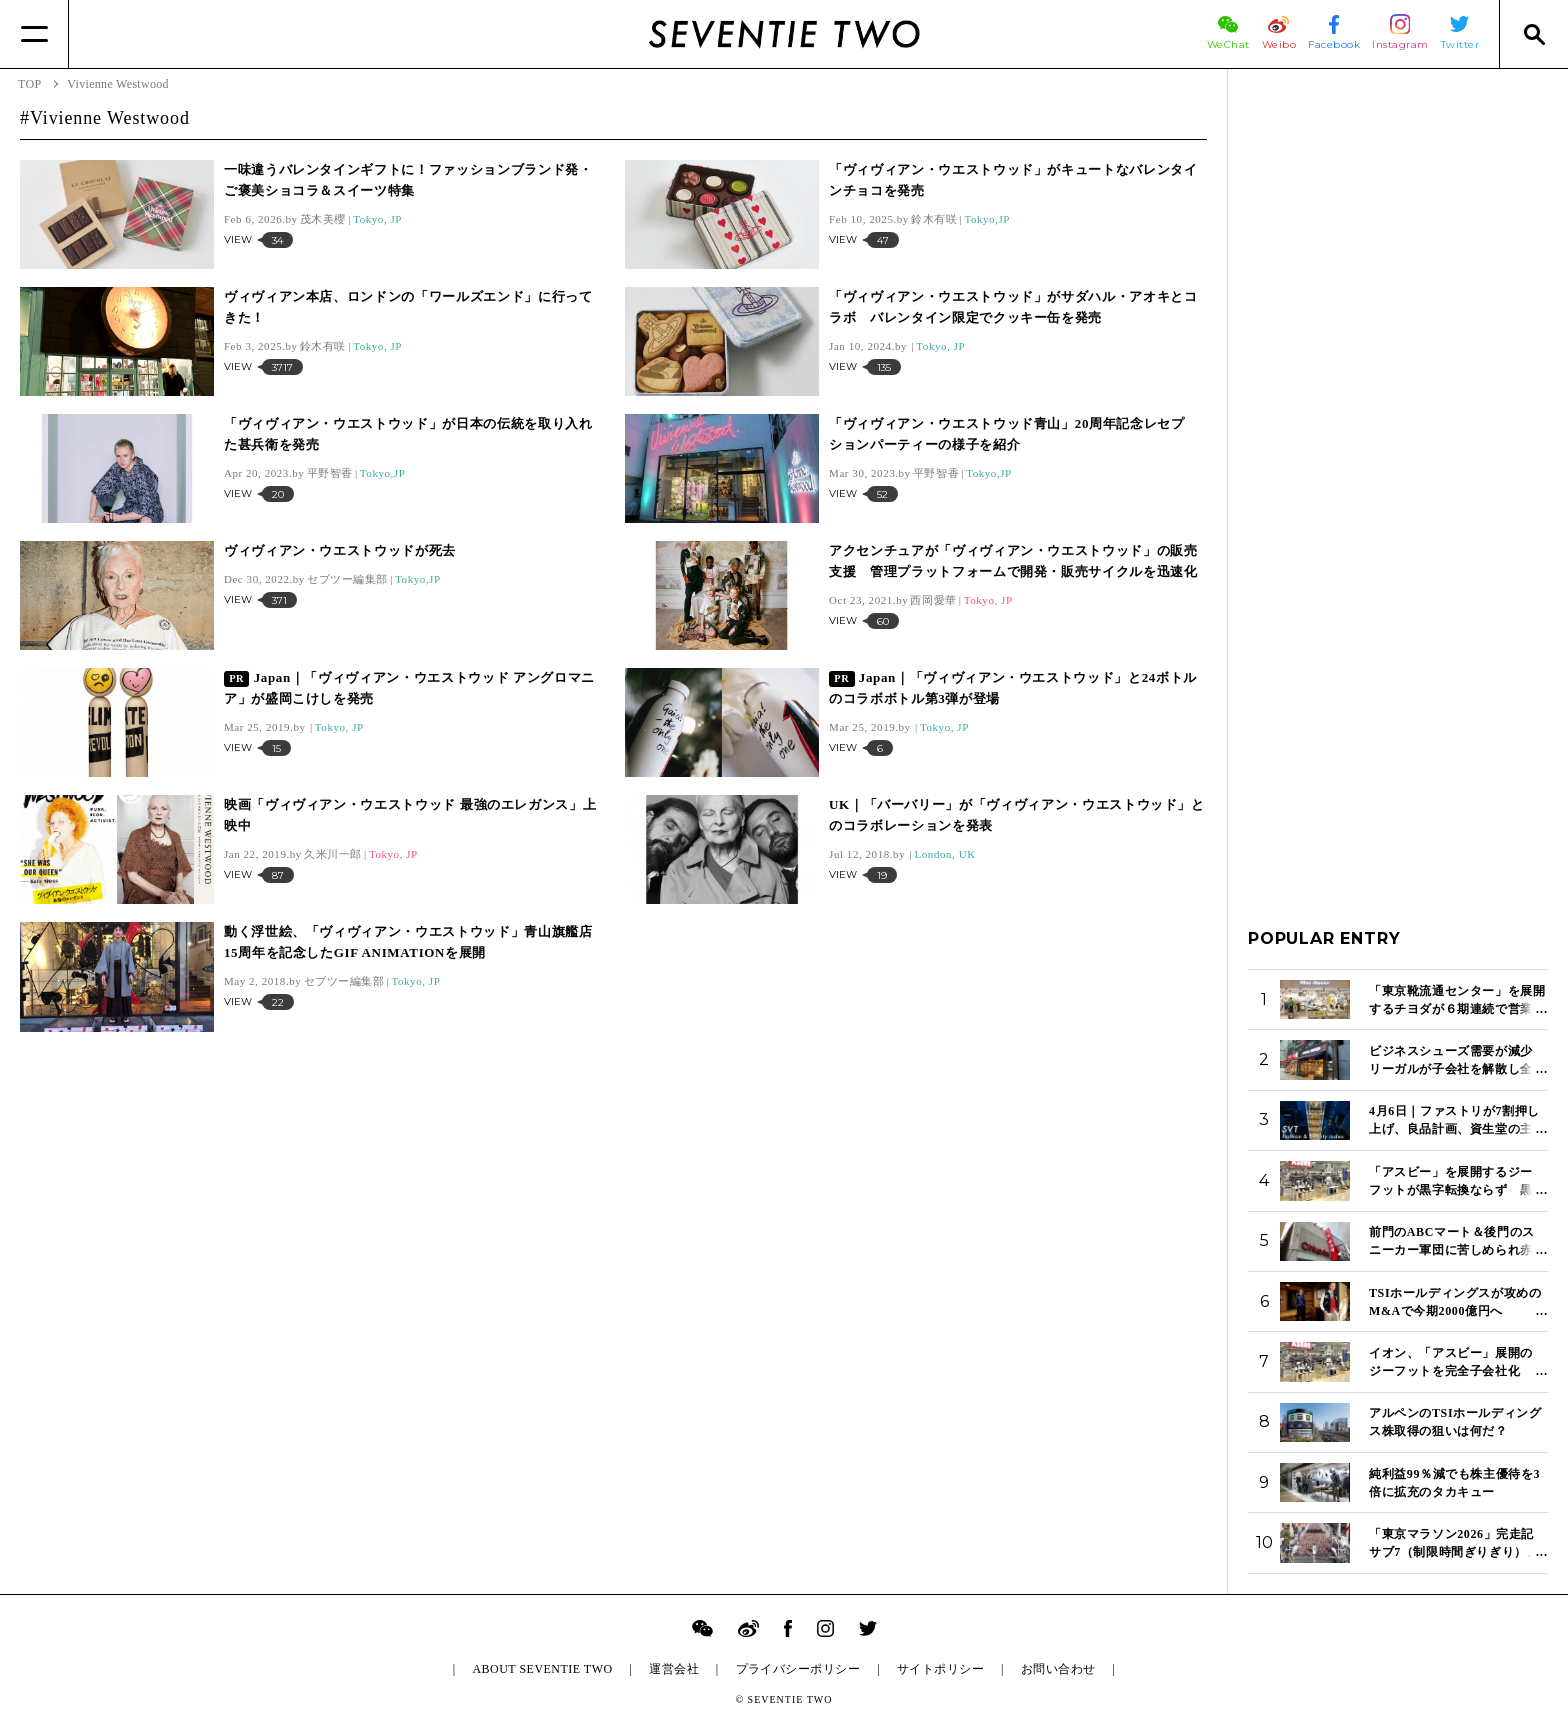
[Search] (1533, 34)
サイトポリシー (940, 1669)
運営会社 (674, 1669)
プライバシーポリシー (798, 1669)
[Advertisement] (1398, 389)
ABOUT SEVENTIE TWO (542, 1669)
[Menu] (34, 34)
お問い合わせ (1058, 1669)
